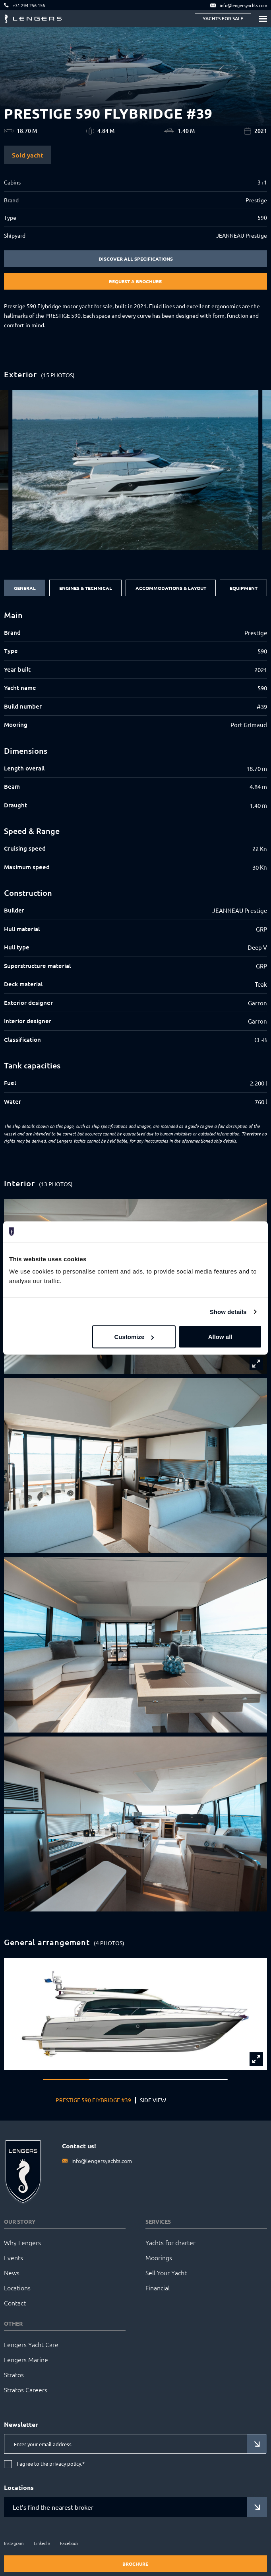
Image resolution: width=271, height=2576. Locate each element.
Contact (15, 2302)
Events (13, 2257)
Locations (17, 2287)
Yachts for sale (223, 18)
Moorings (158, 2257)
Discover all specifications (136, 258)
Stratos (14, 2374)
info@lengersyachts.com (102, 2160)
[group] (135, 469)
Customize (134, 1336)
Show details (228, 1311)
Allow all (220, 1336)
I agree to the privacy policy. (51, 2464)
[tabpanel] (135, 858)
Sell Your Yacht (166, 2272)
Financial (157, 2287)
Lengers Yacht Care (31, 2344)
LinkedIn (42, 2543)
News (11, 2272)
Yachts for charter (170, 2242)
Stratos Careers (25, 2389)
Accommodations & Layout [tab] (171, 588)
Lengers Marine (26, 2359)
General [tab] (25, 588)
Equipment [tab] (243, 588)
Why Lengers (22, 2242)
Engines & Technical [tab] (85, 588)
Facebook (69, 2543)
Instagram (14, 2543)
